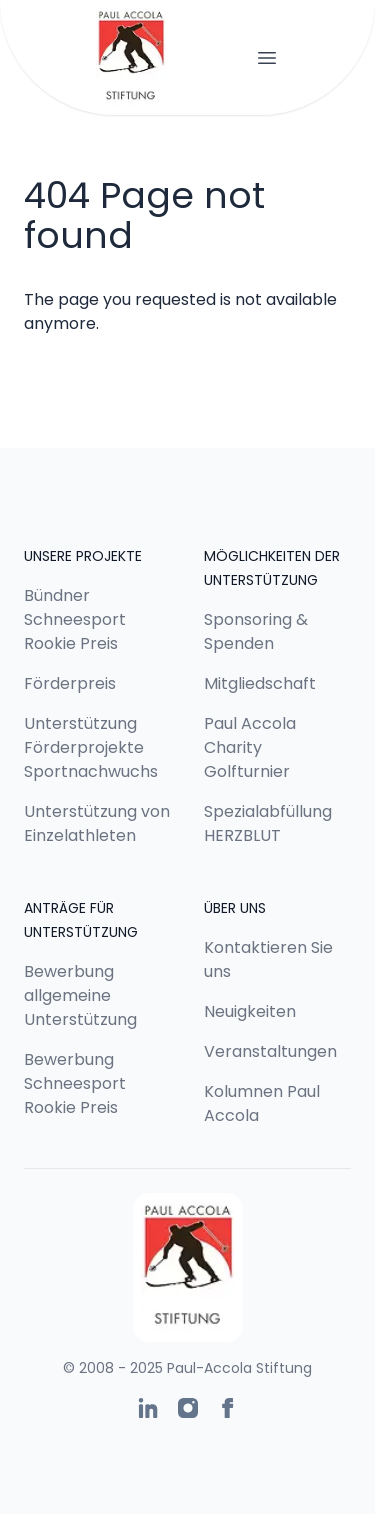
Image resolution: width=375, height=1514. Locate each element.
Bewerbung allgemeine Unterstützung (80, 995)
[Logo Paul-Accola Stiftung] (131, 57)
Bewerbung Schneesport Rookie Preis (75, 1083)
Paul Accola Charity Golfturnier (250, 747)
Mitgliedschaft (260, 683)
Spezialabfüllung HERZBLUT (268, 823)
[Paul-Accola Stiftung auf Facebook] (228, 1408)
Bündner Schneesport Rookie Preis (75, 619)
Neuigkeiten (250, 1011)
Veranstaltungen (270, 1051)
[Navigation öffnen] (267, 58)
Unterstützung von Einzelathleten (97, 823)
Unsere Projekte (83, 556)
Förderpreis (70, 683)
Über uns (235, 908)
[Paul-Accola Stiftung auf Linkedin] (148, 1408)
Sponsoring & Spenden (256, 631)
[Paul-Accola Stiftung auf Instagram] (188, 1408)
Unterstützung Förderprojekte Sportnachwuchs (91, 747)
